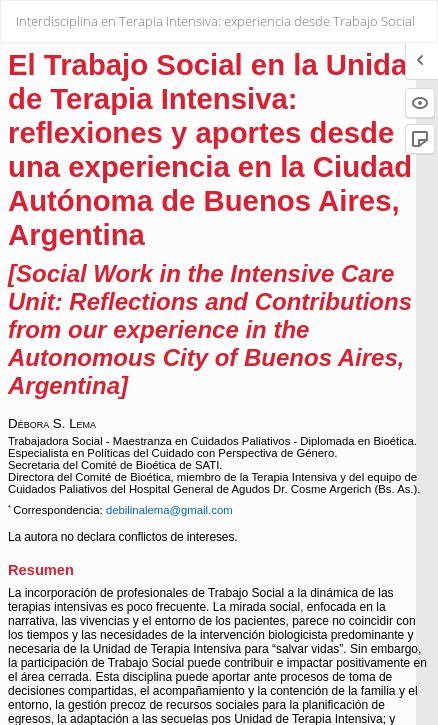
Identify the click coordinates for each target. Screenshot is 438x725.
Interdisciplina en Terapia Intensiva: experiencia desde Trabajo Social (215, 21)
